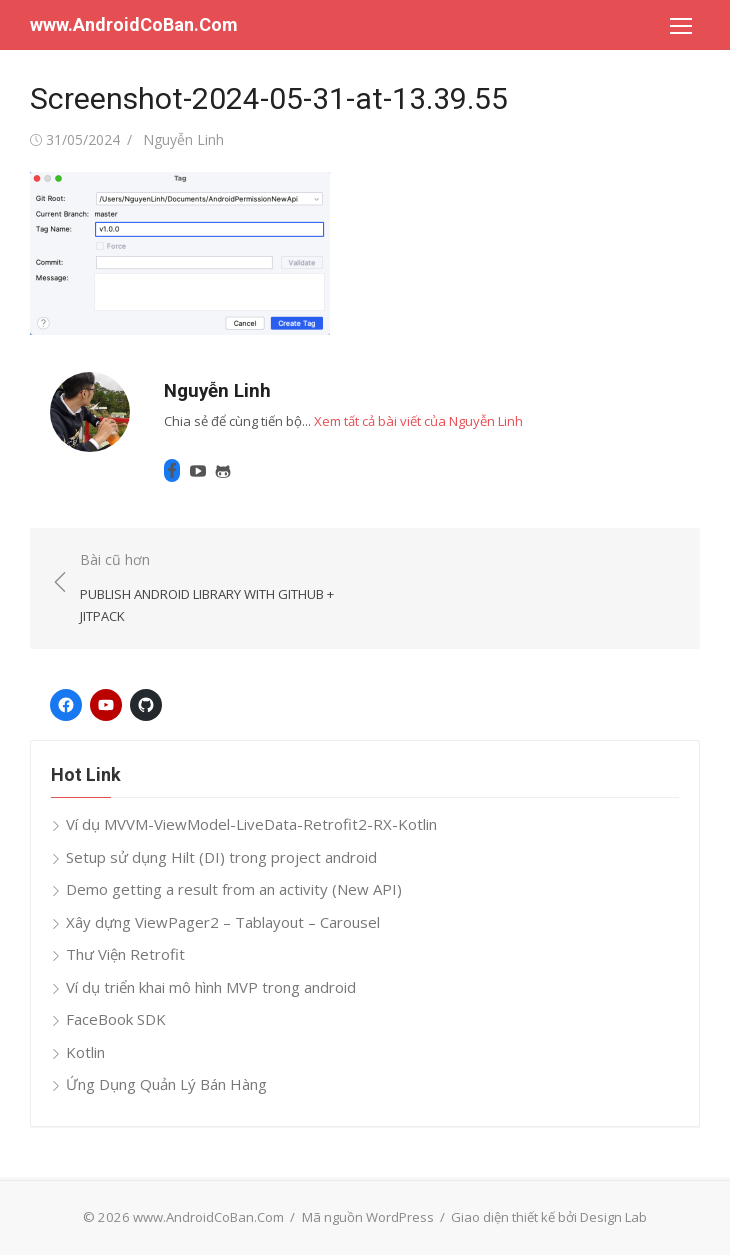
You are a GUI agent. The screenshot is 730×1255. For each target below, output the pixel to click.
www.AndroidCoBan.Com (134, 24)
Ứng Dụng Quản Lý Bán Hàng (166, 1084)
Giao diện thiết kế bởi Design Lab (549, 1217)
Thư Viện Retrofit (125, 954)
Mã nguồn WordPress (368, 1217)
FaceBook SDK (116, 1019)
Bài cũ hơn (212, 589)
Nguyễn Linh (183, 139)
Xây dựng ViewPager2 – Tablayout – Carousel (223, 922)
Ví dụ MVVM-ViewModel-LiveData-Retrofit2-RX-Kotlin (251, 824)
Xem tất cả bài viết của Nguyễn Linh (418, 421)
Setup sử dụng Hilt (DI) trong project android (221, 857)
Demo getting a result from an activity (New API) (234, 889)
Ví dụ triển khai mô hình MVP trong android (211, 987)
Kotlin (85, 1052)
